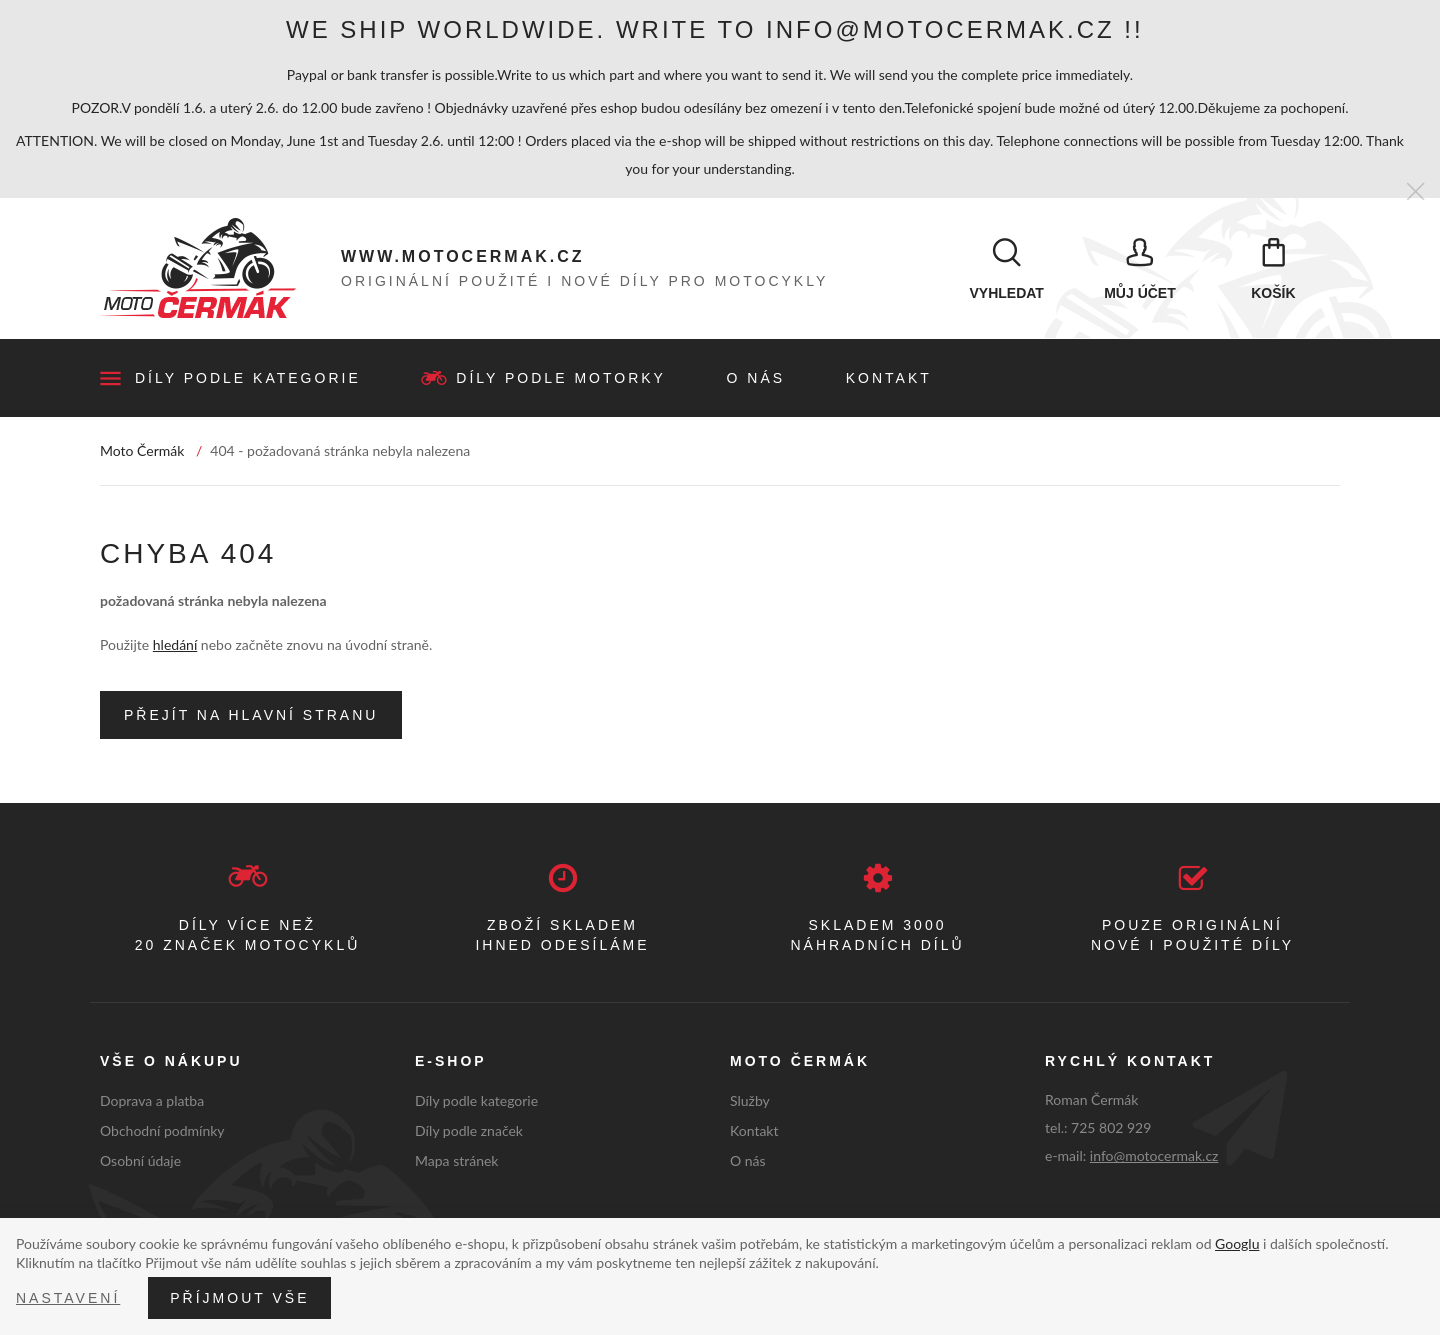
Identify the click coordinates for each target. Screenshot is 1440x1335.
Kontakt (889, 382)
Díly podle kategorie (248, 382)
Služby (750, 1104)
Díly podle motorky (561, 382)
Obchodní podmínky (162, 1133)
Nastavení (68, 1298)
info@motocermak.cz (1154, 1159)
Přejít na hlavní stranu (251, 719)
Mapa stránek (456, 1163)
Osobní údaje (140, 1163)
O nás (756, 382)
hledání (175, 648)
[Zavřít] (1415, 192)
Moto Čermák (142, 454)
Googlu (1237, 1243)
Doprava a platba (152, 1104)
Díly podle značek (469, 1133)
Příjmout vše (239, 1298)
